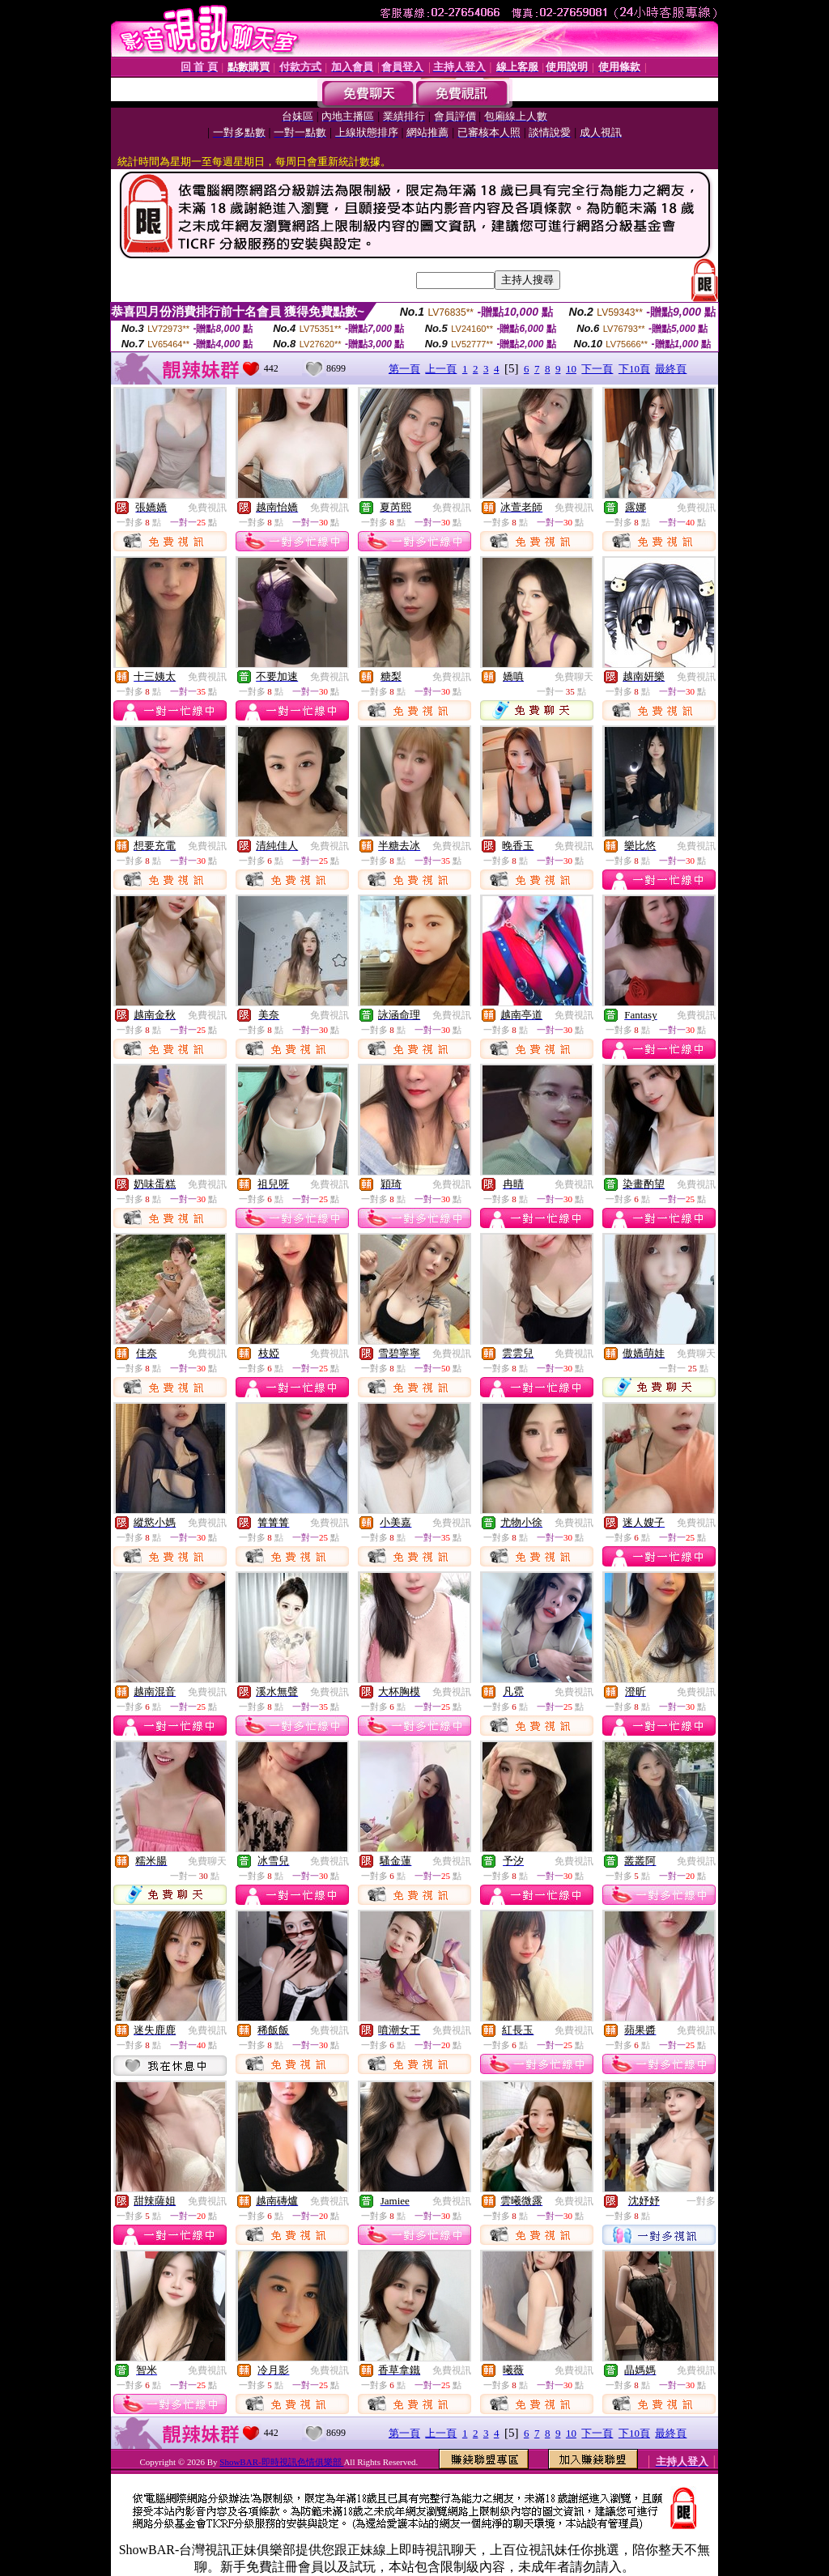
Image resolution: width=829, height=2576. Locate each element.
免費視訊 (207, 507)
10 (571, 369)
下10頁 (634, 369)
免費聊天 (574, 676)
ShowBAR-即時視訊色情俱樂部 (281, 2462)
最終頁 (671, 369)
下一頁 (597, 369)
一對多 (701, 2201)
